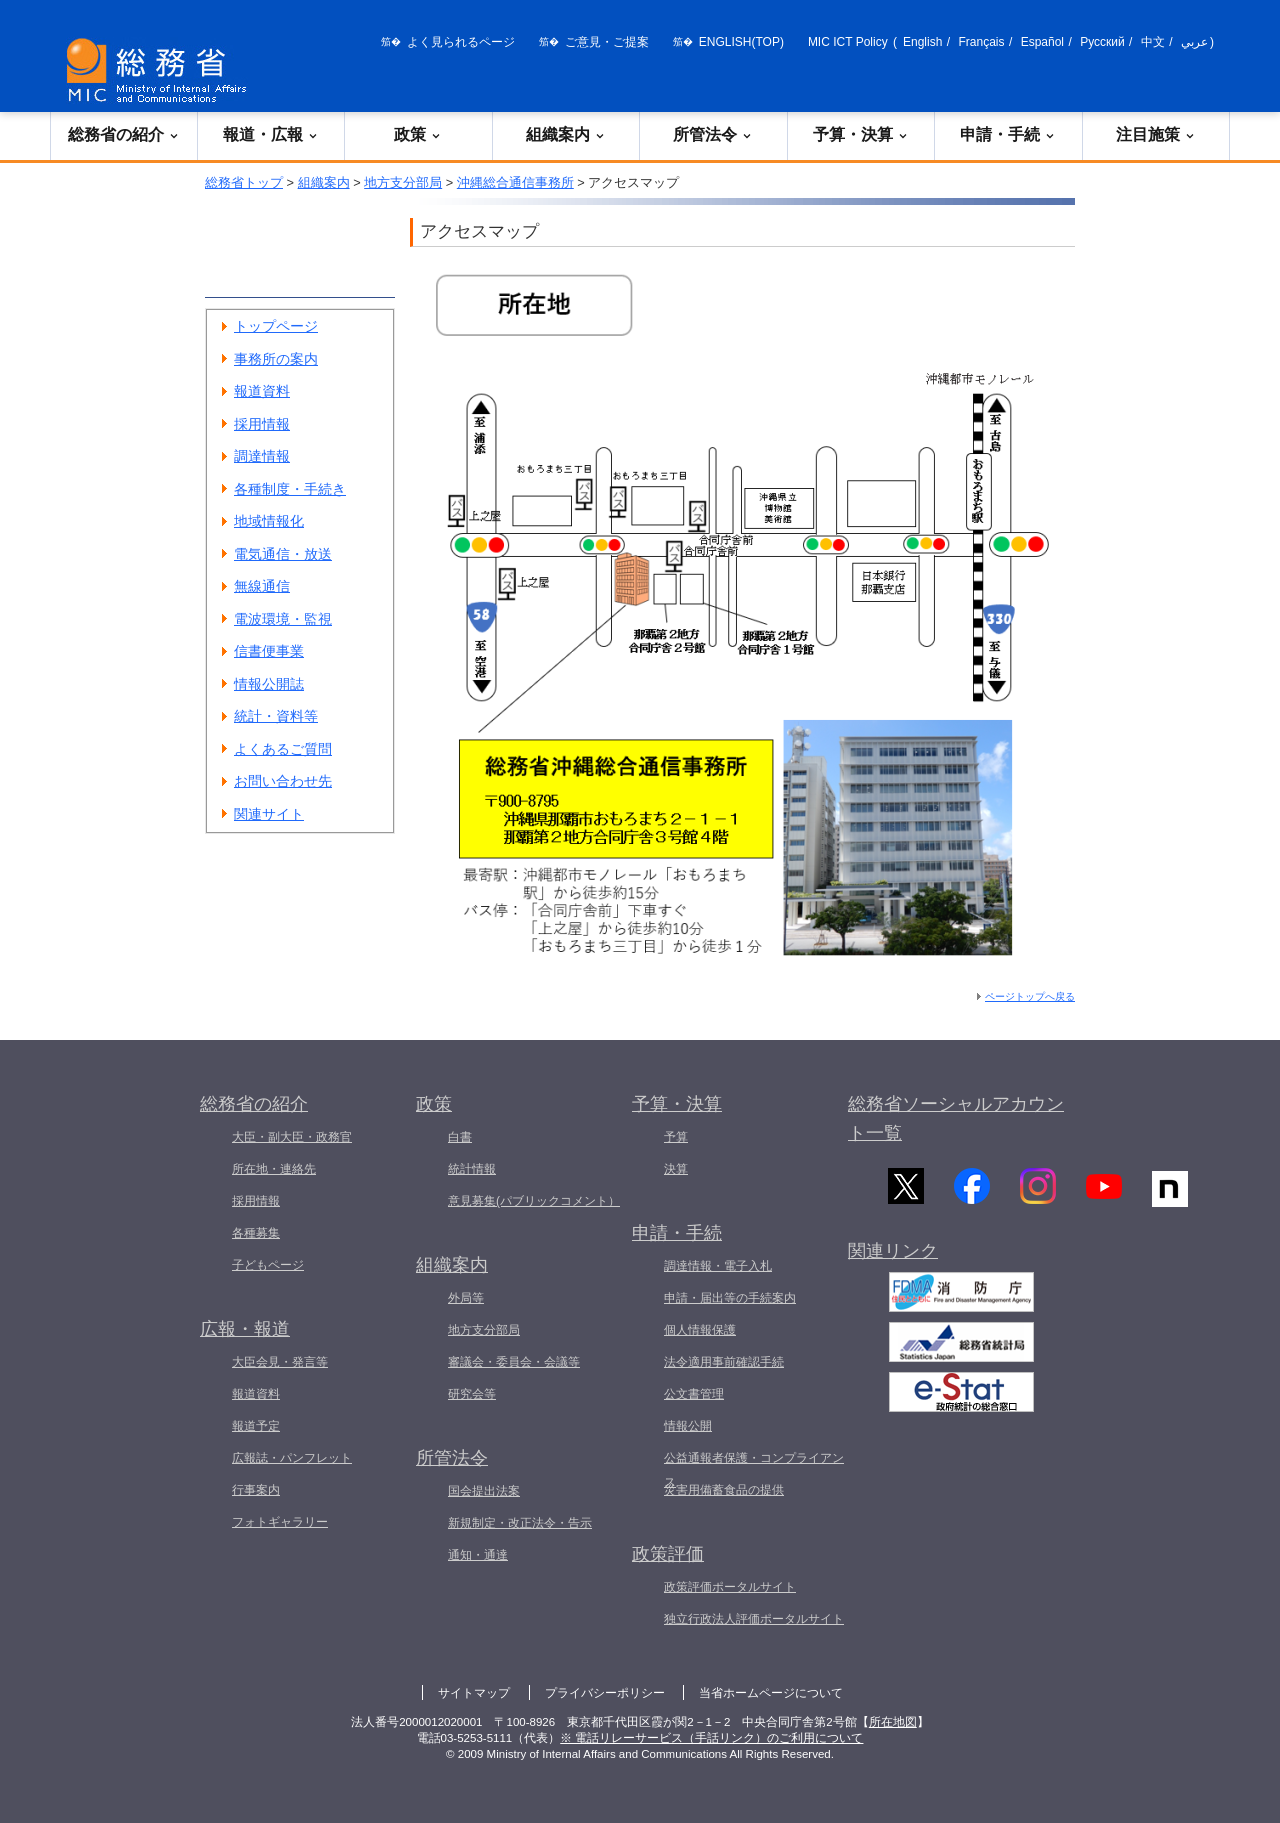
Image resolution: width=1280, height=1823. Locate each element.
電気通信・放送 (283, 554)
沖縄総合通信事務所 (515, 182)
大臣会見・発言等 (280, 1362)
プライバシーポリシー (605, 1693)
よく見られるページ (461, 42)
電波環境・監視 (283, 619)
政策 (418, 134)
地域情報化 (269, 521)
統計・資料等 (276, 716)
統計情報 (472, 1169)
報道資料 (262, 391)
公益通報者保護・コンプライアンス (754, 1470)
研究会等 (472, 1394)
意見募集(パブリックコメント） (534, 1201)
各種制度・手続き (290, 489)
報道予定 (256, 1426)
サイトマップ (474, 1693)
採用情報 (262, 424)
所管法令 (713, 134)
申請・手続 (1008, 134)
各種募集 (256, 1233)
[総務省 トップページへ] (161, 70)
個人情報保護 (700, 1330)
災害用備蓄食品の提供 (724, 1490)
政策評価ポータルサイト (730, 1587)
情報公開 (688, 1426)
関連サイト (269, 814)
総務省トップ (244, 182)
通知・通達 (478, 1555)
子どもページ (268, 1265)
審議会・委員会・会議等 (514, 1362)
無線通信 (262, 586)
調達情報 (262, 456)
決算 (676, 1169)
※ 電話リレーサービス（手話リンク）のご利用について (711, 1738)
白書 (460, 1137)
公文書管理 (694, 1394)
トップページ (276, 326)
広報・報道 (245, 1329)
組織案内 (566, 134)
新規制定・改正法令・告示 (520, 1523)
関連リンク (893, 1260)
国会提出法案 (484, 1491)
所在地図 (893, 1722)
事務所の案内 (276, 359)
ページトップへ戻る (1030, 996)
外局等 (466, 1298)
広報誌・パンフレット (292, 1458)
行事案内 (256, 1490)
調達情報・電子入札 (718, 1266)
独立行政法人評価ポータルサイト (754, 1619)
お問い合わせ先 (283, 781)
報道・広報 (271, 134)
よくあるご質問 (283, 749)
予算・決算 (861, 134)
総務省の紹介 (124, 134)
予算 (676, 1137)
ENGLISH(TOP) (741, 42)
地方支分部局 (403, 182)
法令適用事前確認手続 (724, 1362)
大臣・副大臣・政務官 (292, 1137)
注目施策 (1156, 134)
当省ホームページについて (771, 1693)
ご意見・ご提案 (607, 42)
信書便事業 (269, 651)
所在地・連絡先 (274, 1169)
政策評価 (668, 1554)
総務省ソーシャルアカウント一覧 (956, 1118)
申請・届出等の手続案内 (730, 1298)
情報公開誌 (269, 684)
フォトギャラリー (280, 1522)
